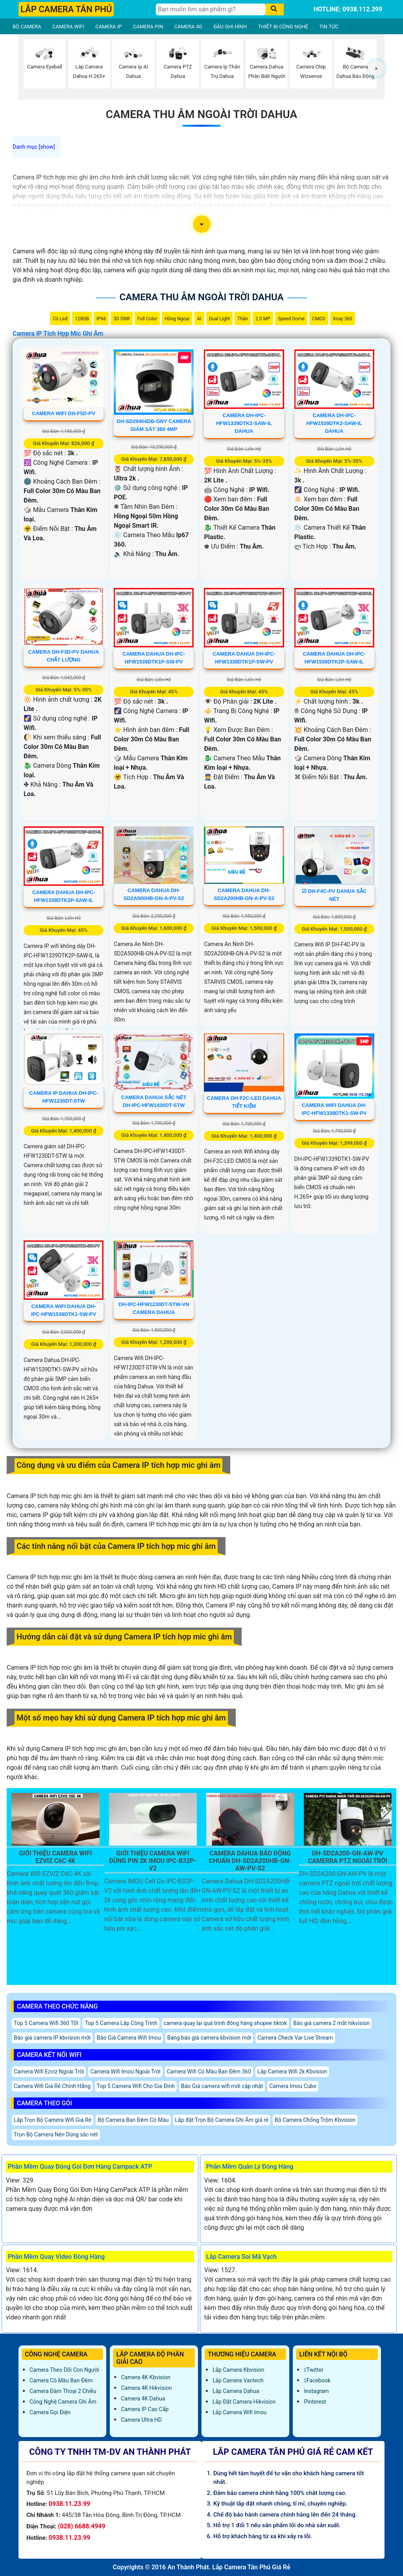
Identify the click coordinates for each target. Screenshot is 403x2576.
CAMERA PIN (148, 27)
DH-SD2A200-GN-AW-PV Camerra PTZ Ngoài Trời (347, 1857)
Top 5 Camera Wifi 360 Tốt (46, 2023)
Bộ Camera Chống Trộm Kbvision (315, 2120)
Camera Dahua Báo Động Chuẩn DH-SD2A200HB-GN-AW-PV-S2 (250, 1861)
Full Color (147, 319)
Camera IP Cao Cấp (144, 2409)
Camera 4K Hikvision (146, 2388)
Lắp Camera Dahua (236, 2391)
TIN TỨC (328, 27)
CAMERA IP (108, 27)
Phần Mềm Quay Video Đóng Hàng (56, 2256)
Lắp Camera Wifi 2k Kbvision (292, 2071)
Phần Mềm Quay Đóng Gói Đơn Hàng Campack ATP (80, 2166)
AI (199, 319)
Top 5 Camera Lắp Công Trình (121, 2023)
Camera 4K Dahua (143, 2398)
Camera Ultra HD (141, 2420)
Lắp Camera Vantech (238, 2380)
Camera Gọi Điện (50, 2412)
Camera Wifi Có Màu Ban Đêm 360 (209, 2071)
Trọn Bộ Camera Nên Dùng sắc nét (56, 2134)
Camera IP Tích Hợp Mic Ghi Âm (58, 333)
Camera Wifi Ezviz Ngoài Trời (49, 2071)
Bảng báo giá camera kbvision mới (209, 2038)
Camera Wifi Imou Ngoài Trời (125, 2071)
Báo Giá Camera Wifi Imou (129, 2038)
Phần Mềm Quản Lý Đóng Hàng (250, 2166)
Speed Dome (291, 319)
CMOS (318, 319)
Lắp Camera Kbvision (238, 2370)
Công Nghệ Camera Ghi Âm (63, 2402)
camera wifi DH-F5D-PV (63, 413)
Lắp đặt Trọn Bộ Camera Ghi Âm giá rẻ (221, 2120)
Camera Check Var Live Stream (295, 2038)
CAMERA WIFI (68, 27)
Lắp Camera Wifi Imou (239, 2412)
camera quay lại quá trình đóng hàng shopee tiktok (225, 2023)
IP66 (101, 319)
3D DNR (121, 319)
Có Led (60, 319)
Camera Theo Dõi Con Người (64, 2370)
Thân (242, 319)
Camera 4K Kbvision (145, 2377)
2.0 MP (262, 319)
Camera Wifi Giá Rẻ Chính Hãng (52, 2086)
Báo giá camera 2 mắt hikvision (331, 2023)
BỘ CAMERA (27, 27)
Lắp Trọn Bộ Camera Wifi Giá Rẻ (52, 2120)
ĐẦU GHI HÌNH (230, 27)
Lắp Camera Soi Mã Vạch (241, 2256)
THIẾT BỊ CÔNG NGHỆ (283, 27)
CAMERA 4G (188, 27)
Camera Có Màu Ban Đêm (61, 2380)
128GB (82, 319)
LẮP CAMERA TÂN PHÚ (66, 9)
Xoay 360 (343, 319)
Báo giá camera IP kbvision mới (52, 2038)
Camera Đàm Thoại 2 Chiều (63, 2391)
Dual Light (219, 319)
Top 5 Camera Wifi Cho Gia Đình (136, 2086)
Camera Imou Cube (292, 2086)
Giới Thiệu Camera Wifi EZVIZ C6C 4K (55, 1857)
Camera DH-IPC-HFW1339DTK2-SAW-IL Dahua (244, 423)
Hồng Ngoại (177, 319)
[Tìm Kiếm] (211, 9)
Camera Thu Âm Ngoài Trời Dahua (201, 114)
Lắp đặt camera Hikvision (244, 2402)
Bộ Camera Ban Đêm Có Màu (133, 2120)
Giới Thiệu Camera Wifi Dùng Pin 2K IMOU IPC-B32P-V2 (152, 1861)
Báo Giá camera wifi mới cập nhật (222, 2086)
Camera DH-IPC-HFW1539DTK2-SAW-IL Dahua (334, 423)
